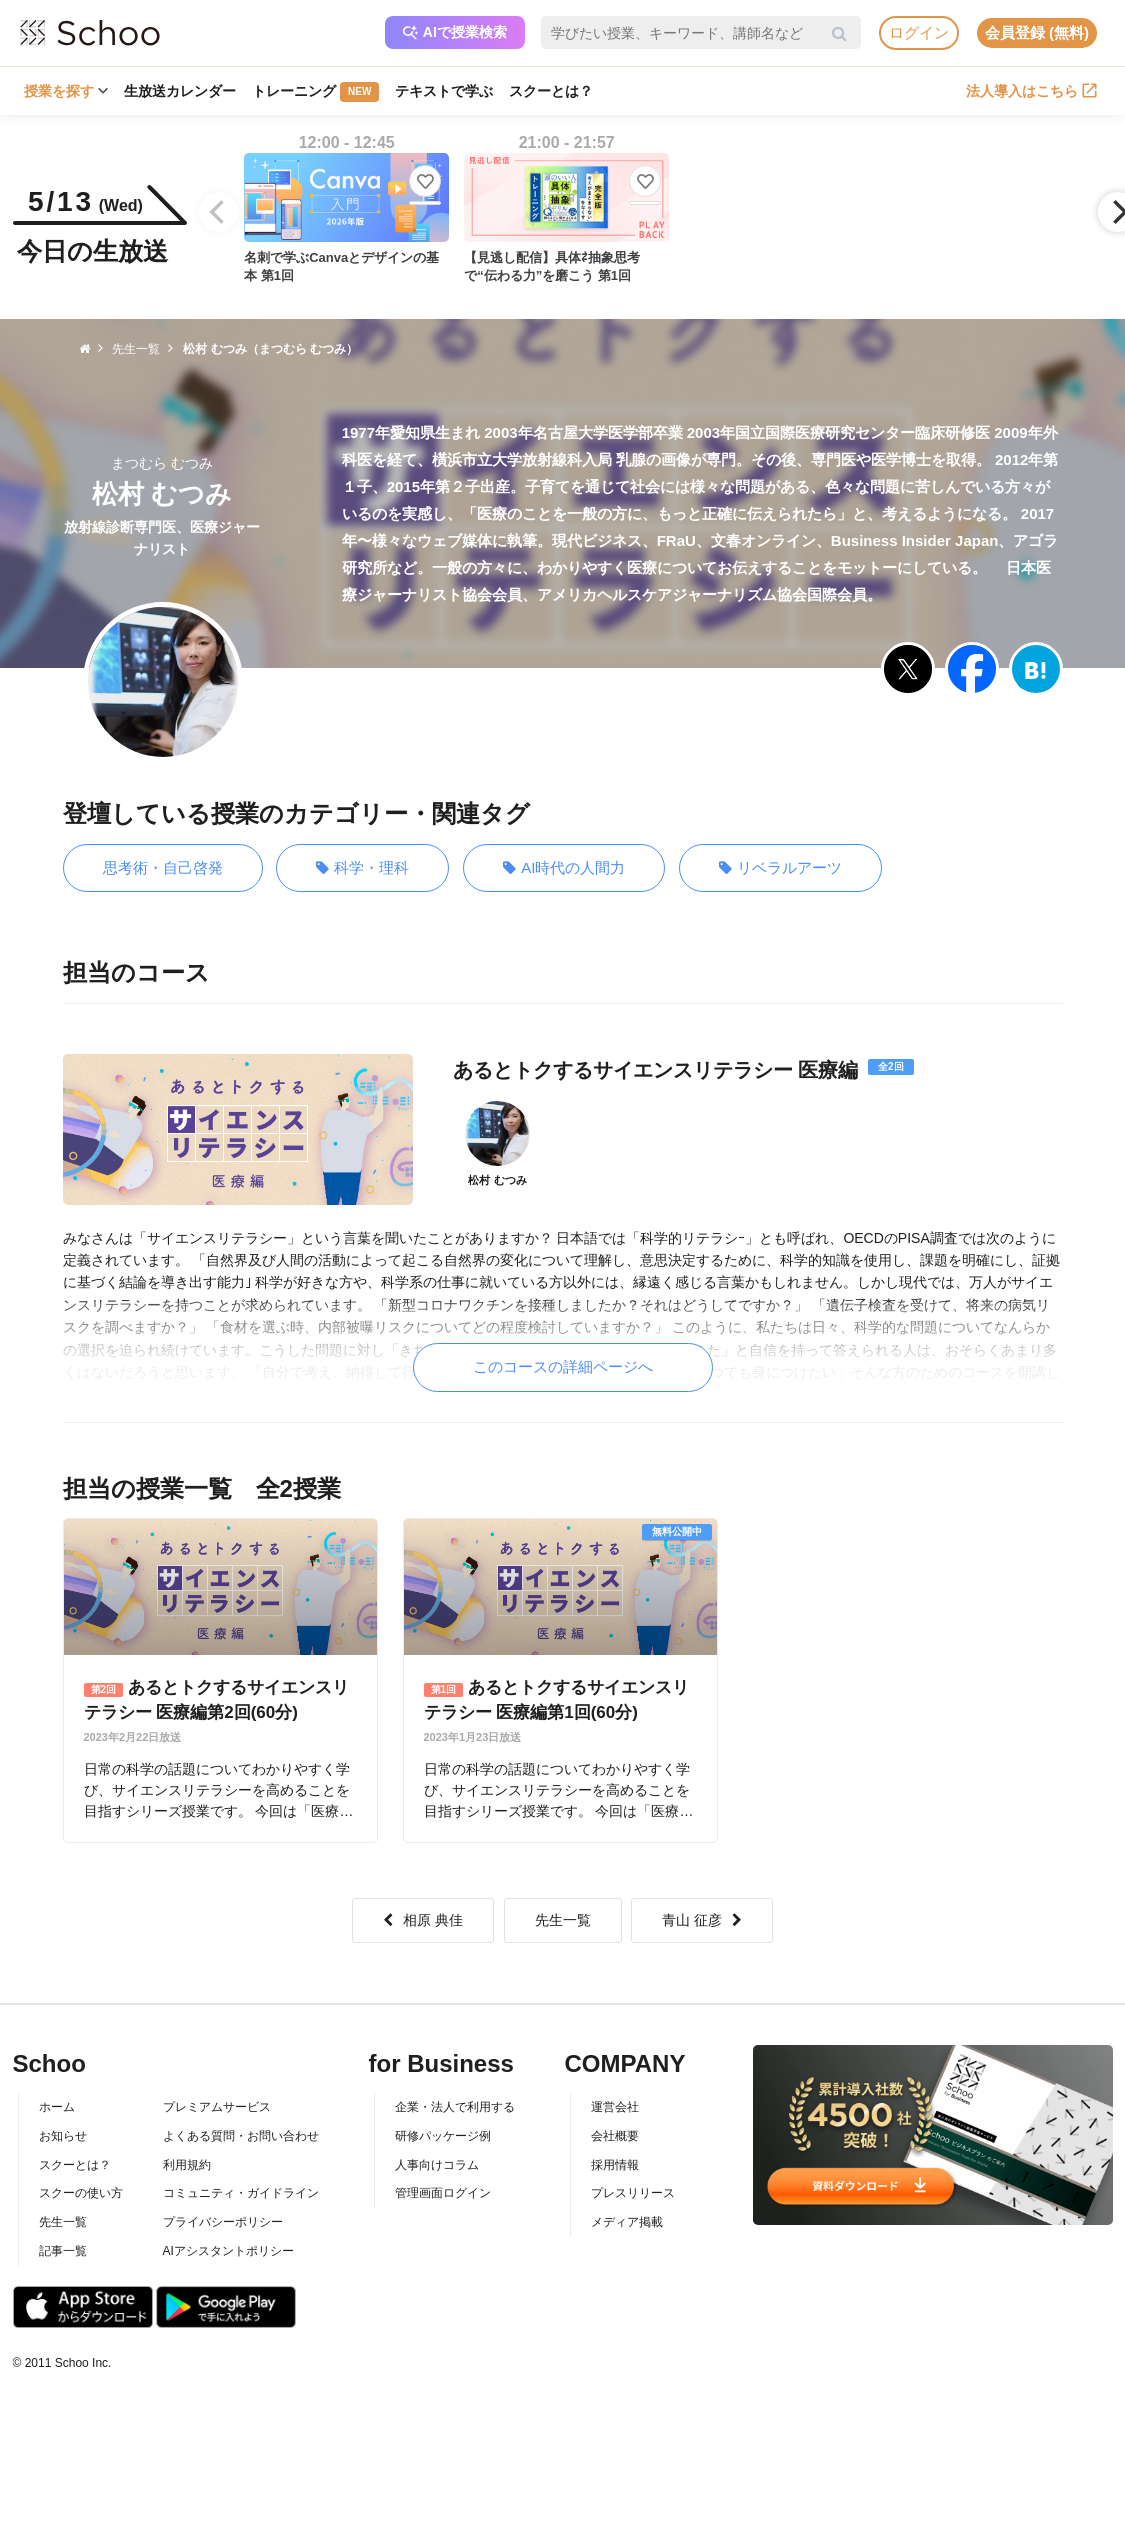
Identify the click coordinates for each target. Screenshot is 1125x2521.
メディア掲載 (627, 2222)
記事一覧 (63, 2251)
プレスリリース (633, 2193)
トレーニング (315, 92)
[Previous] (219, 212)
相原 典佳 (423, 1920)
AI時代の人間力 (564, 868)
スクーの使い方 (81, 2193)
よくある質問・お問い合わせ (241, 2136)
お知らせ (63, 2136)
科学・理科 (362, 868)
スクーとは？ (551, 91)
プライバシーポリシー (223, 2222)
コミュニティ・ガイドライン (241, 2193)
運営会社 (615, 2107)
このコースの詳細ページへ (563, 1366)
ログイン (919, 32)
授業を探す (66, 91)
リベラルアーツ (780, 868)
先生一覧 (563, 1920)
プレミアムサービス (217, 2107)
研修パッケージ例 (443, 2136)
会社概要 (615, 2136)
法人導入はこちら (1031, 91)
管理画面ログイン (443, 2193)
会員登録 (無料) (1037, 32)
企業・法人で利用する (455, 2107)
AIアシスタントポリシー (228, 2251)
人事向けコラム (437, 2165)
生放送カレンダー (180, 91)
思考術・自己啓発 (163, 867)
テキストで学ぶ (444, 91)
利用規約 (187, 2165)
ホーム (57, 2107)
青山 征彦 (702, 1920)
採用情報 (615, 2165)
